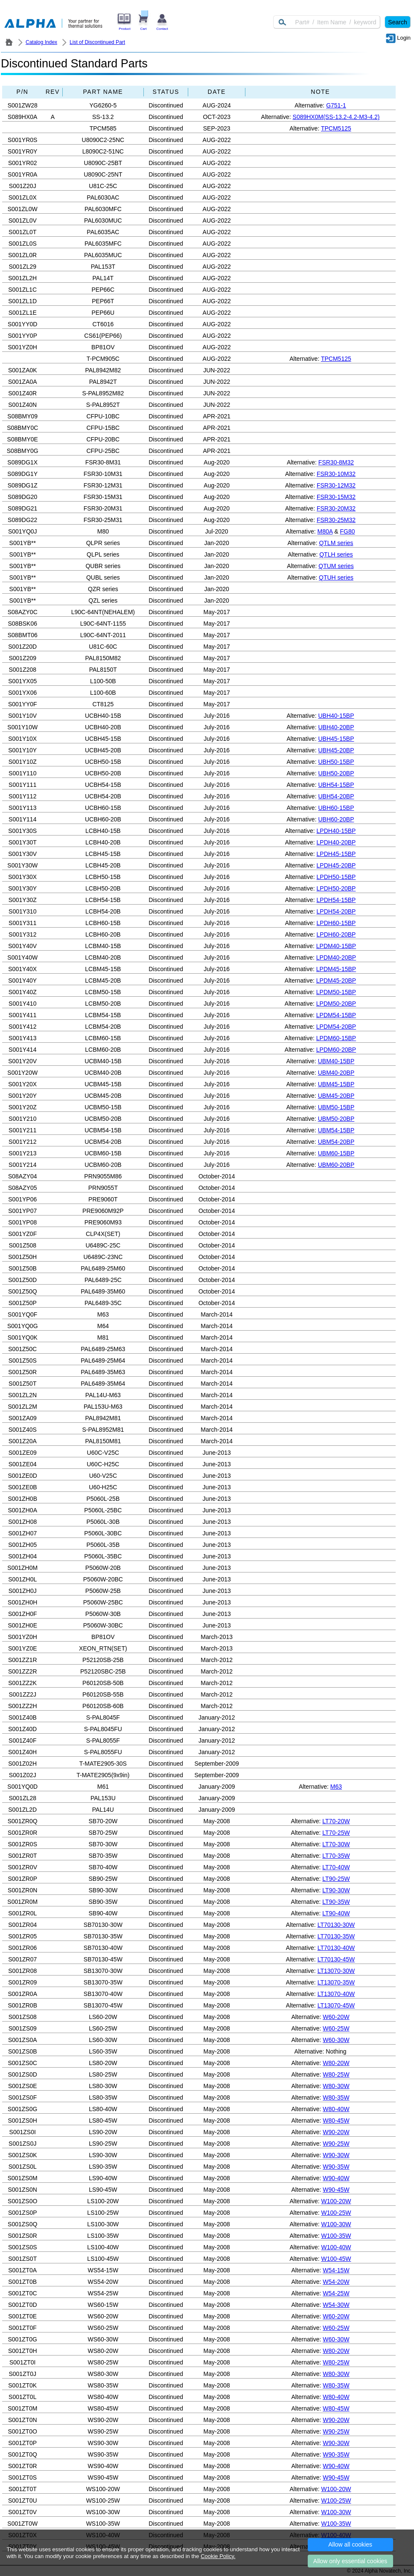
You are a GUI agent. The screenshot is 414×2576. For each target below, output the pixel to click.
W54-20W (336, 2281)
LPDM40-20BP (336, 957)
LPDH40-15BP (336, 830)
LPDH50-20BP (336, 888)
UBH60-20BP (336, 819)
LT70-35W (336, 1855)
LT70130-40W (336, 1947)
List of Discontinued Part (97, 42)
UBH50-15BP (336, 761)
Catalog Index (41, 42)
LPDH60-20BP (336, 934)
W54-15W (336, 2270)
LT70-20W (336, 1821)
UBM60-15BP (336, 1153)
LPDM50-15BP (336, 992)
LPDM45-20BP (336, 980)
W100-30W (336, 2224)
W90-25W (336, 2143)
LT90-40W (336, 1913)
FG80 (347, 531)
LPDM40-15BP (336, 946)
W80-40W (336, 2109)
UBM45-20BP (336, 1095)
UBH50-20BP (336, 773)
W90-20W (336, 2132)
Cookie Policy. (218, 2556)
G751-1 (336, 105)
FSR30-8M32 (336, 462)
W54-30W (336, 2304)
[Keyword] (326, 22)
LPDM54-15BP (336, 1015)
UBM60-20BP (336, 1164)
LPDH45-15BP (336, 853)
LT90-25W (336, 1878)
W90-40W (336, 2178)
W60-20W (336, 2016)
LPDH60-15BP (336, 923)
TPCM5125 (336, 128)
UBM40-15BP (336, 1061)
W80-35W (336, 2097)
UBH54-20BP (336, 796)
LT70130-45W (336, 1959)
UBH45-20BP (336, 750)
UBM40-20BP (336, 1072)
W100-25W (336, 2212)
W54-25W (336, 2293)
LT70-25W (336, 1832)
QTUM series (335, 566)
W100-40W (336, 2247)
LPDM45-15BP (336, 969)
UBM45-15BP (336, 1084)
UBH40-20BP (336, 727)
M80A (325, 531)
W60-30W (336, 2039)
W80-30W (336, 2086)
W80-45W (336, 2120)
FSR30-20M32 (336, 508)
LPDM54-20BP (336, 1026)
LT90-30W (336, 1890)
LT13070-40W (336, 1993)
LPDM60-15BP (336, 1038)
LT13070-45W (336, 2005)
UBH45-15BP (336, 738)
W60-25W (336, 2028)
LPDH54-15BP (336, 899)
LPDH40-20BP (336, 842)
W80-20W (336, 2063)
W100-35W (336, 2235)
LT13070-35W (336, 1982)
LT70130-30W (336, 1924)
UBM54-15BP (336, 1130)
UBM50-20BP (336, 1118)
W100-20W (336, 2201)
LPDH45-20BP (336, 865)
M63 (336, 1786)
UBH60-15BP (336, 807)
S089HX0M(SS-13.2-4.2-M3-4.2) (336, 116)
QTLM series (336, 543)
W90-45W (336, 2189)
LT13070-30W (336, 1970)
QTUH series (336, 577)
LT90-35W (336, 1901)
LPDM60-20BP (336, 1049)
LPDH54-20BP (336, 911)
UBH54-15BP (336, 784)
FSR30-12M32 (336, 485)
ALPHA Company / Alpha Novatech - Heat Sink (9, 42)
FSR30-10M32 (336, 473)
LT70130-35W (336, 1936)
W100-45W (336, 2258)
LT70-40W (336, 1867)
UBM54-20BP (336, 1141)
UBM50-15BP (336, 1107)
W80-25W (336, 2074)
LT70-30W (336, 1844)
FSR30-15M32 (336, 496)
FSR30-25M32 (336, 519)
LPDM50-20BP (336, 1003)
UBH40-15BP (336, 715)
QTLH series (336, 554)
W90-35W (336, 2166)
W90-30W (336, 2155)
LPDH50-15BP (336, 876)
